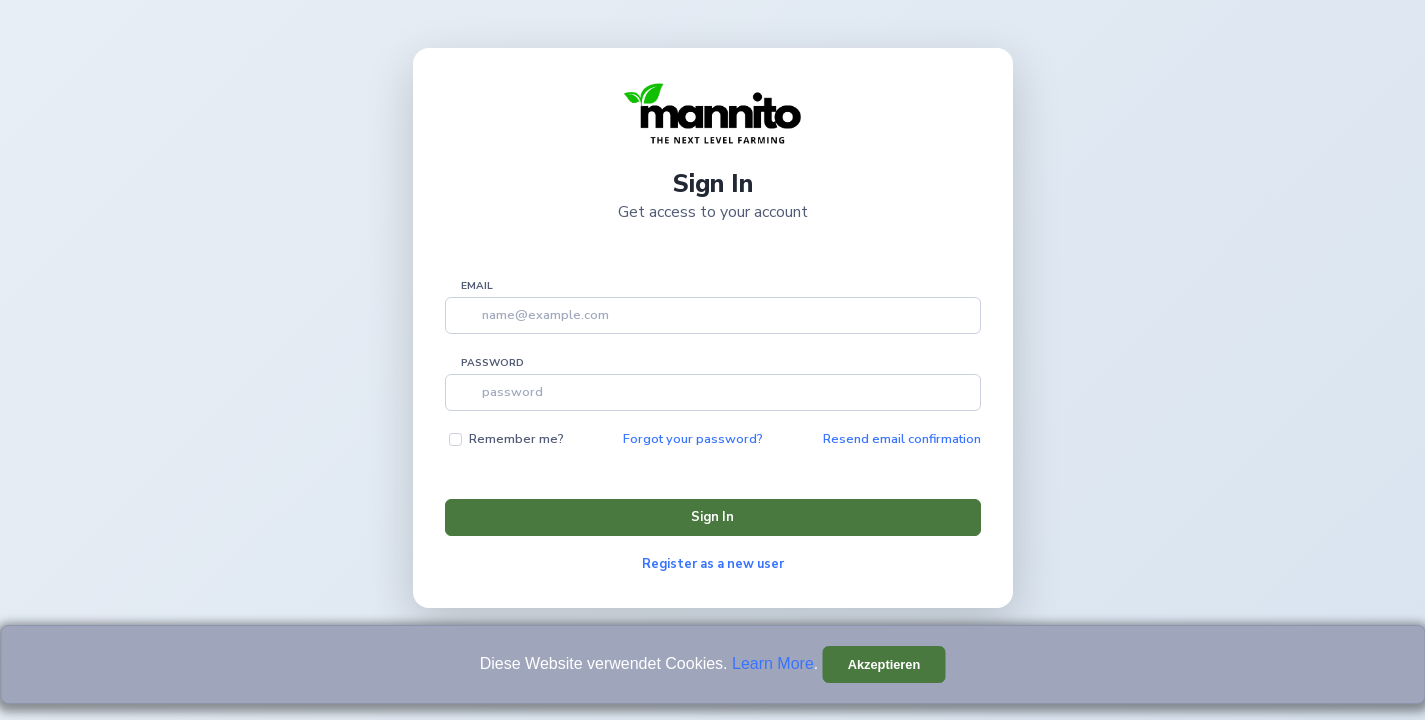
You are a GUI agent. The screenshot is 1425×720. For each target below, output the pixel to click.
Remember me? (516, 439)
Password (492, 363)
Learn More (773, 663)
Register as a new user (713, 564)
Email (477, 286)
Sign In (712, 517)
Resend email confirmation (902, 439)
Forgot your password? (693, 439)
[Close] (884, 664)
